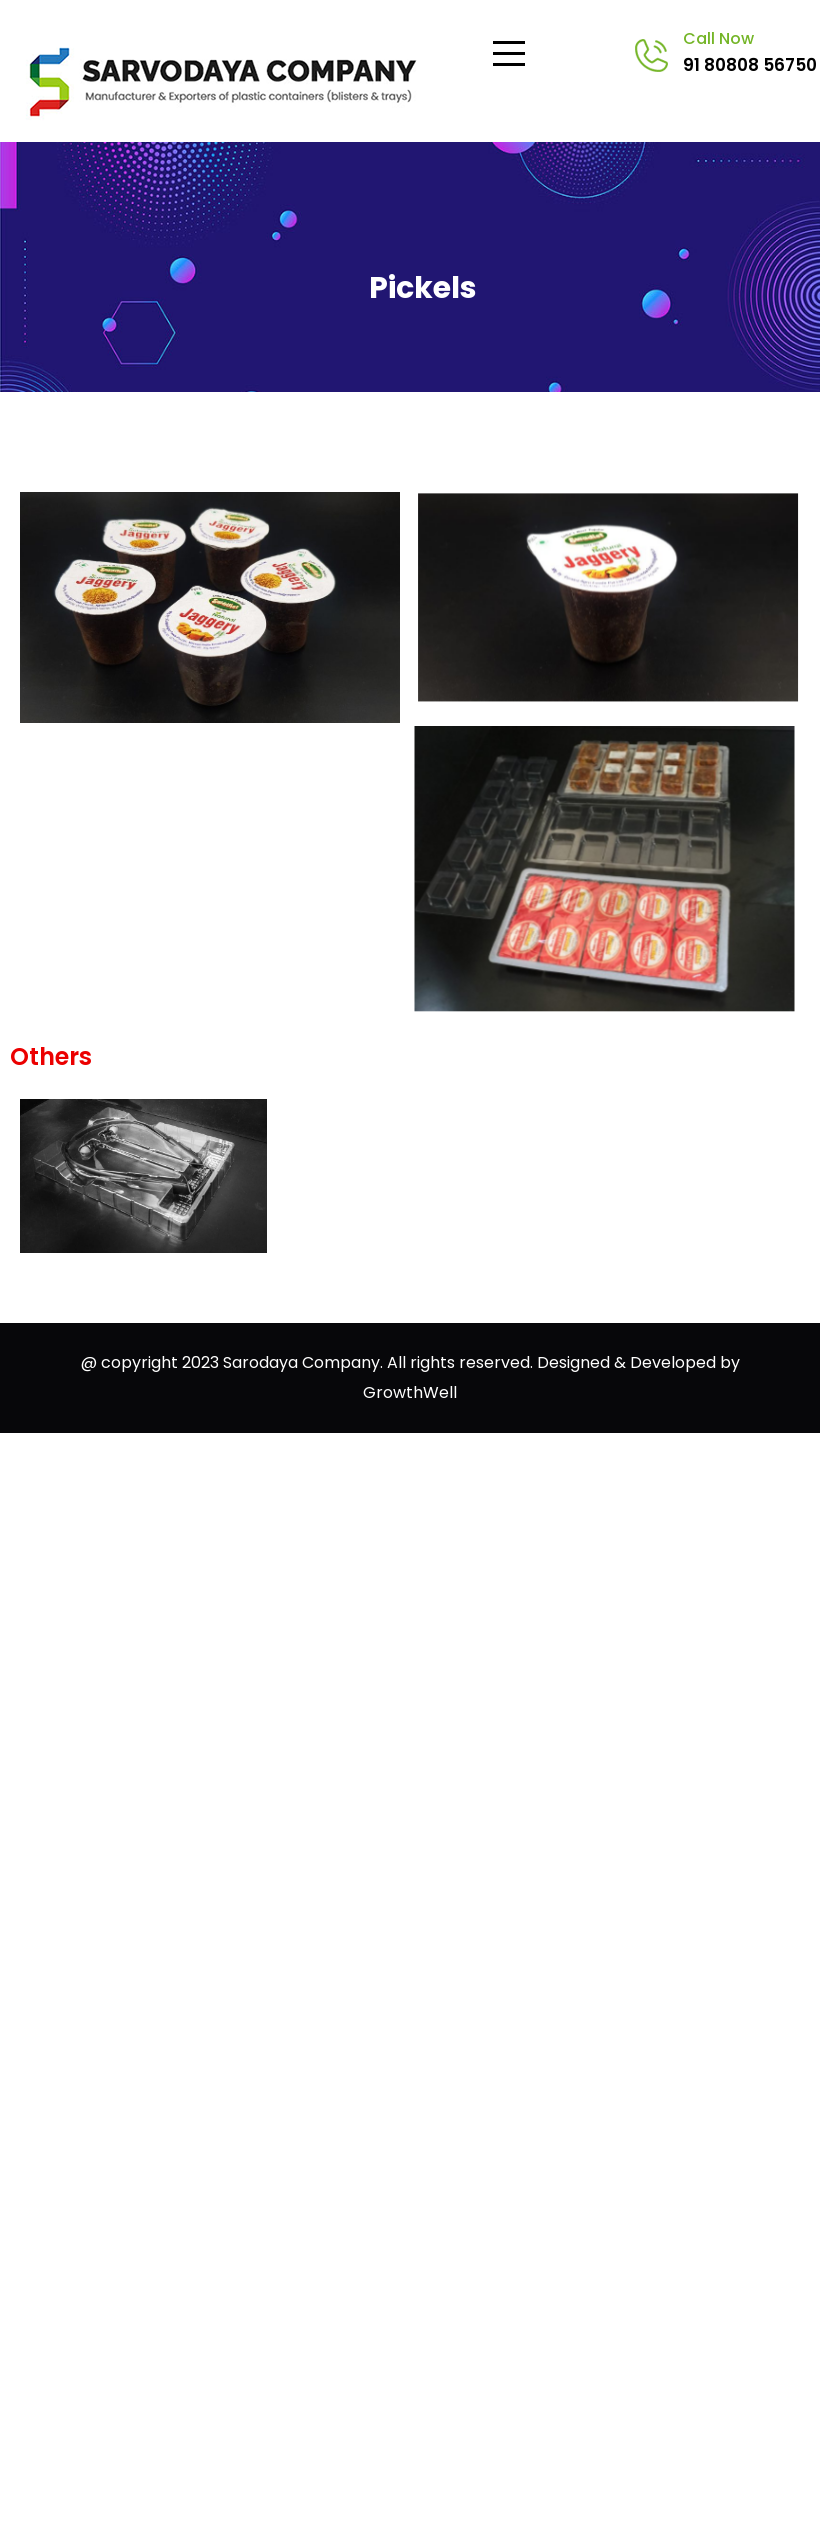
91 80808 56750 (750, 65)
